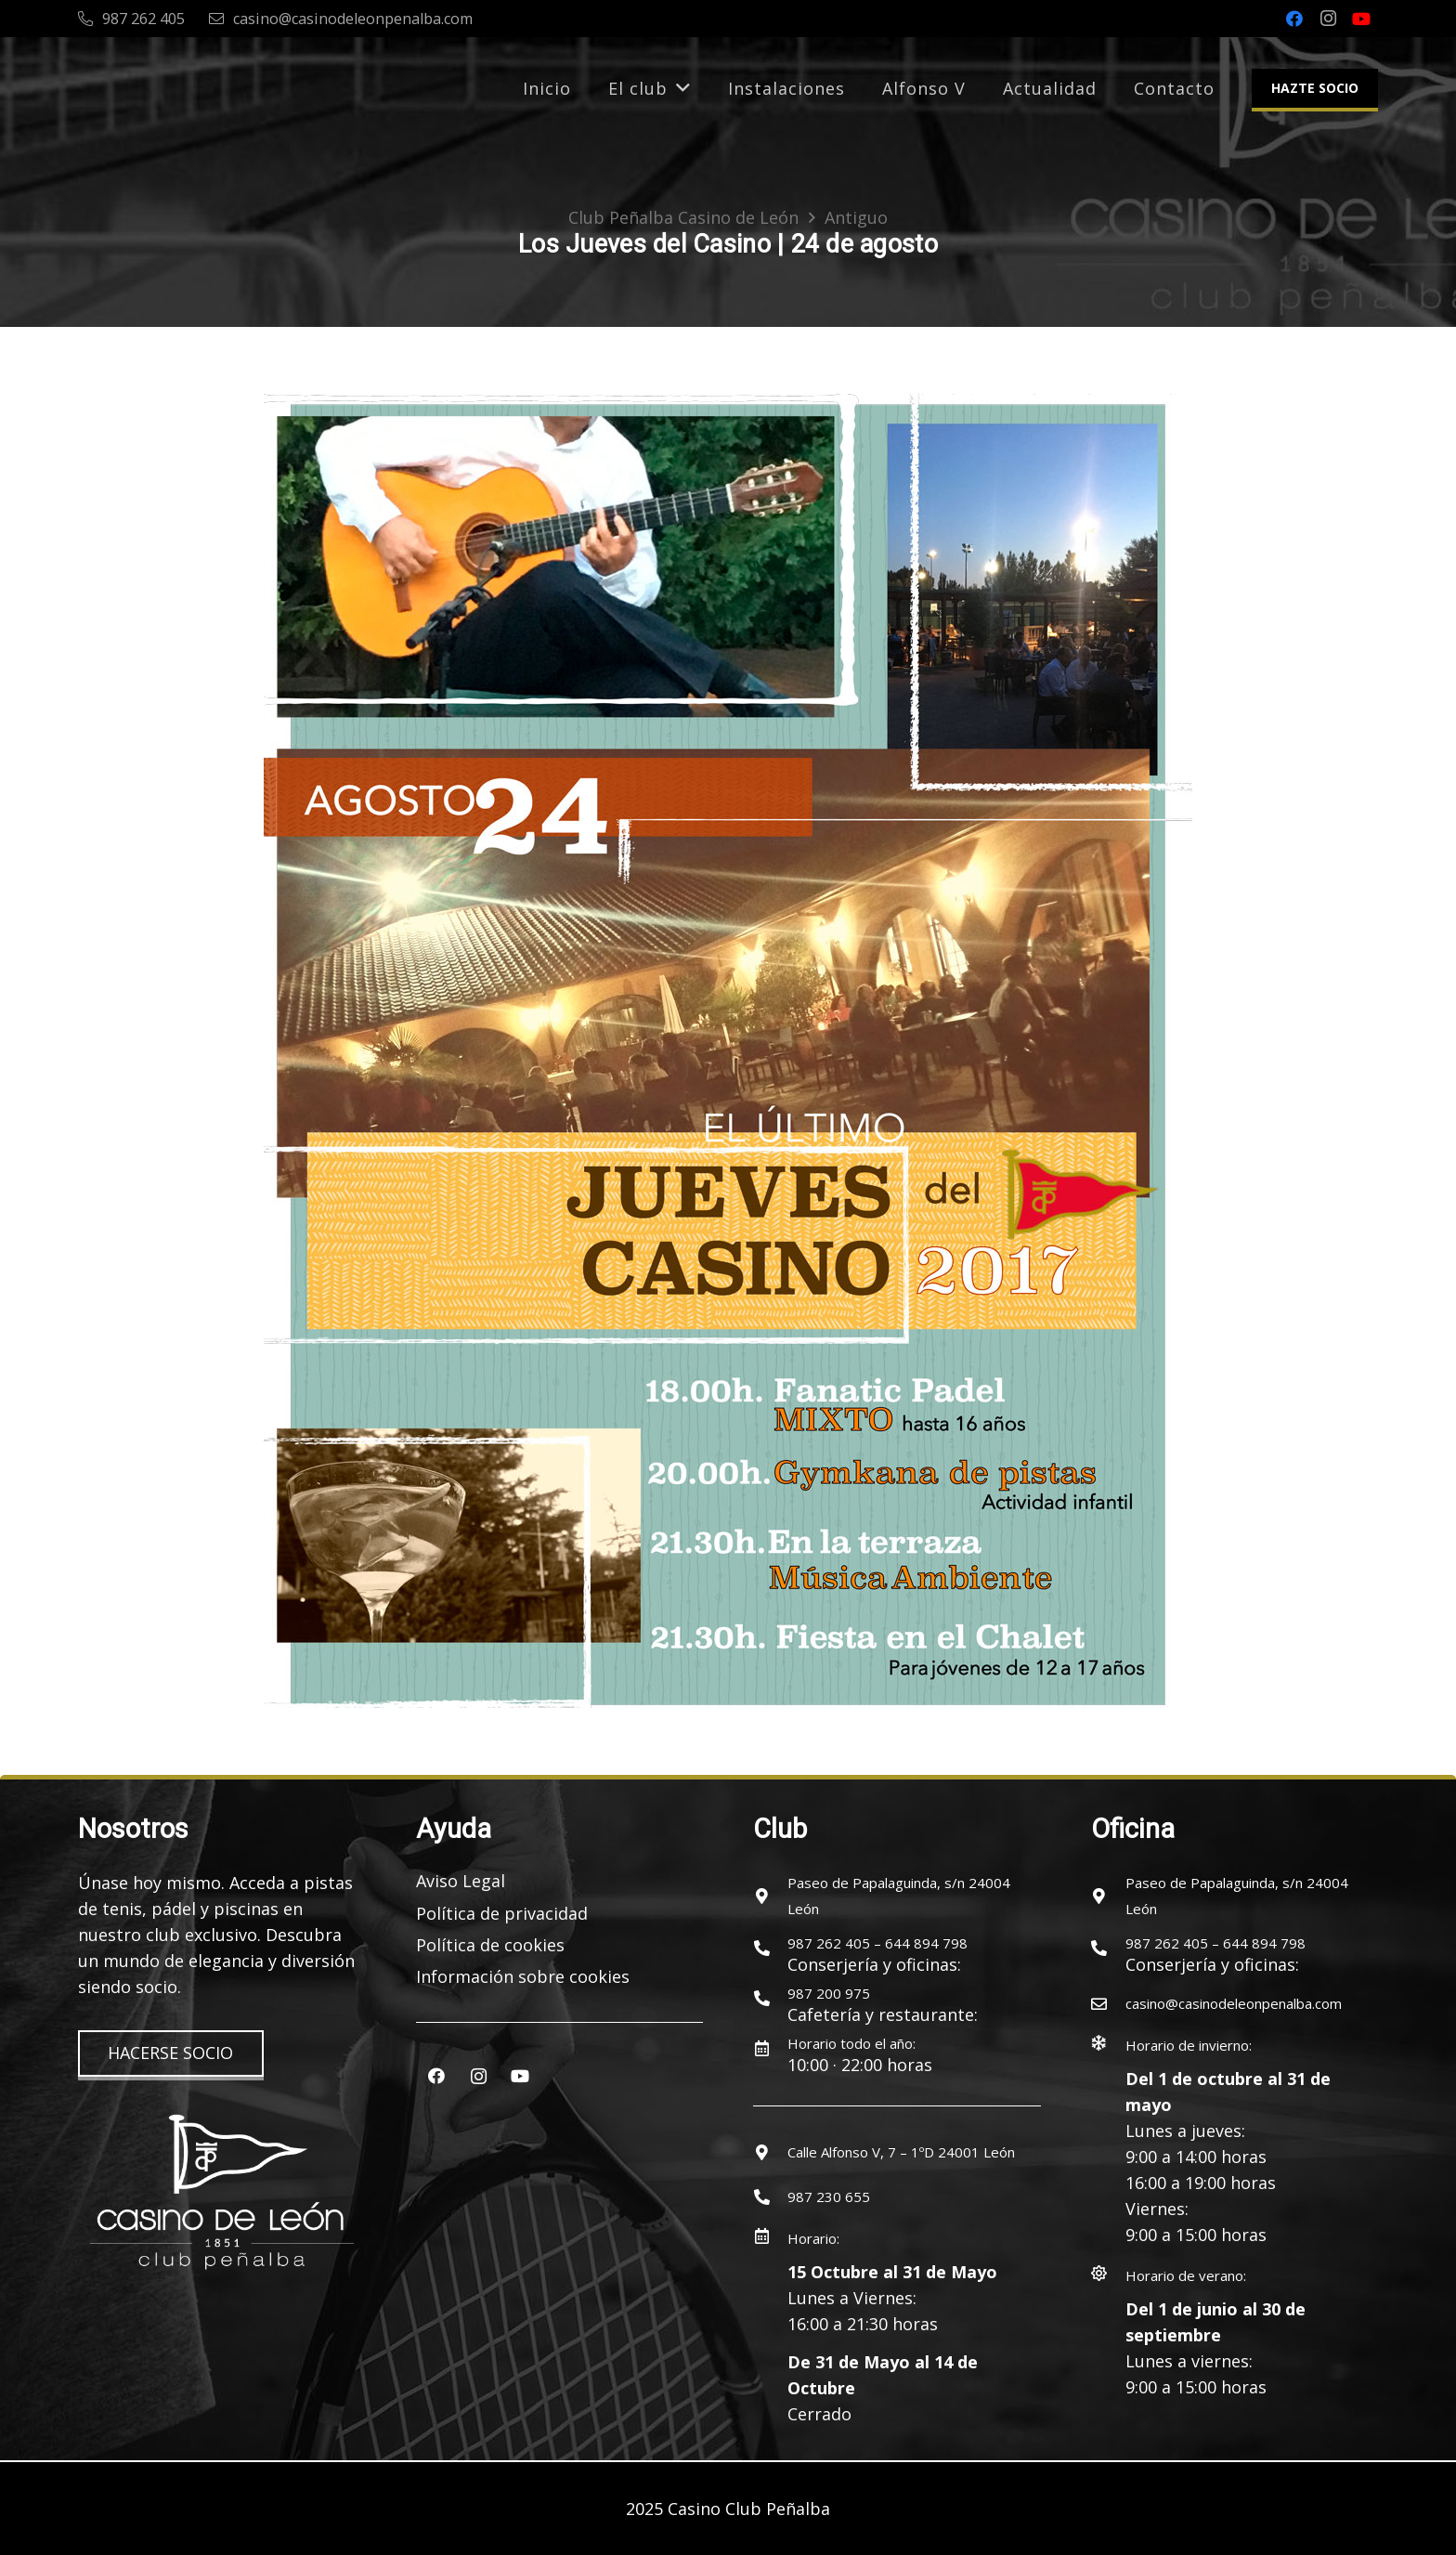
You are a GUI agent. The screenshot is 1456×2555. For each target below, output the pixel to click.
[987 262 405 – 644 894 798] (770, 1948)
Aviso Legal (460, 1881)
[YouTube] (1361, 18)
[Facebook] (1294, 18)
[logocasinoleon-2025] (154, 88)
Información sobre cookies (523, 1976)
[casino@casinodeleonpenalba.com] (1108, 2003)
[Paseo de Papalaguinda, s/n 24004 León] (770, 1896)
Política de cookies (490, 1945)
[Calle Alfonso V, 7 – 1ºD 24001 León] (770, 2152)
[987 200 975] (770, 1998)
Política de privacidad (502, 1913)
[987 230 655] (770, 2196)
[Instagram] (1328, 18)
